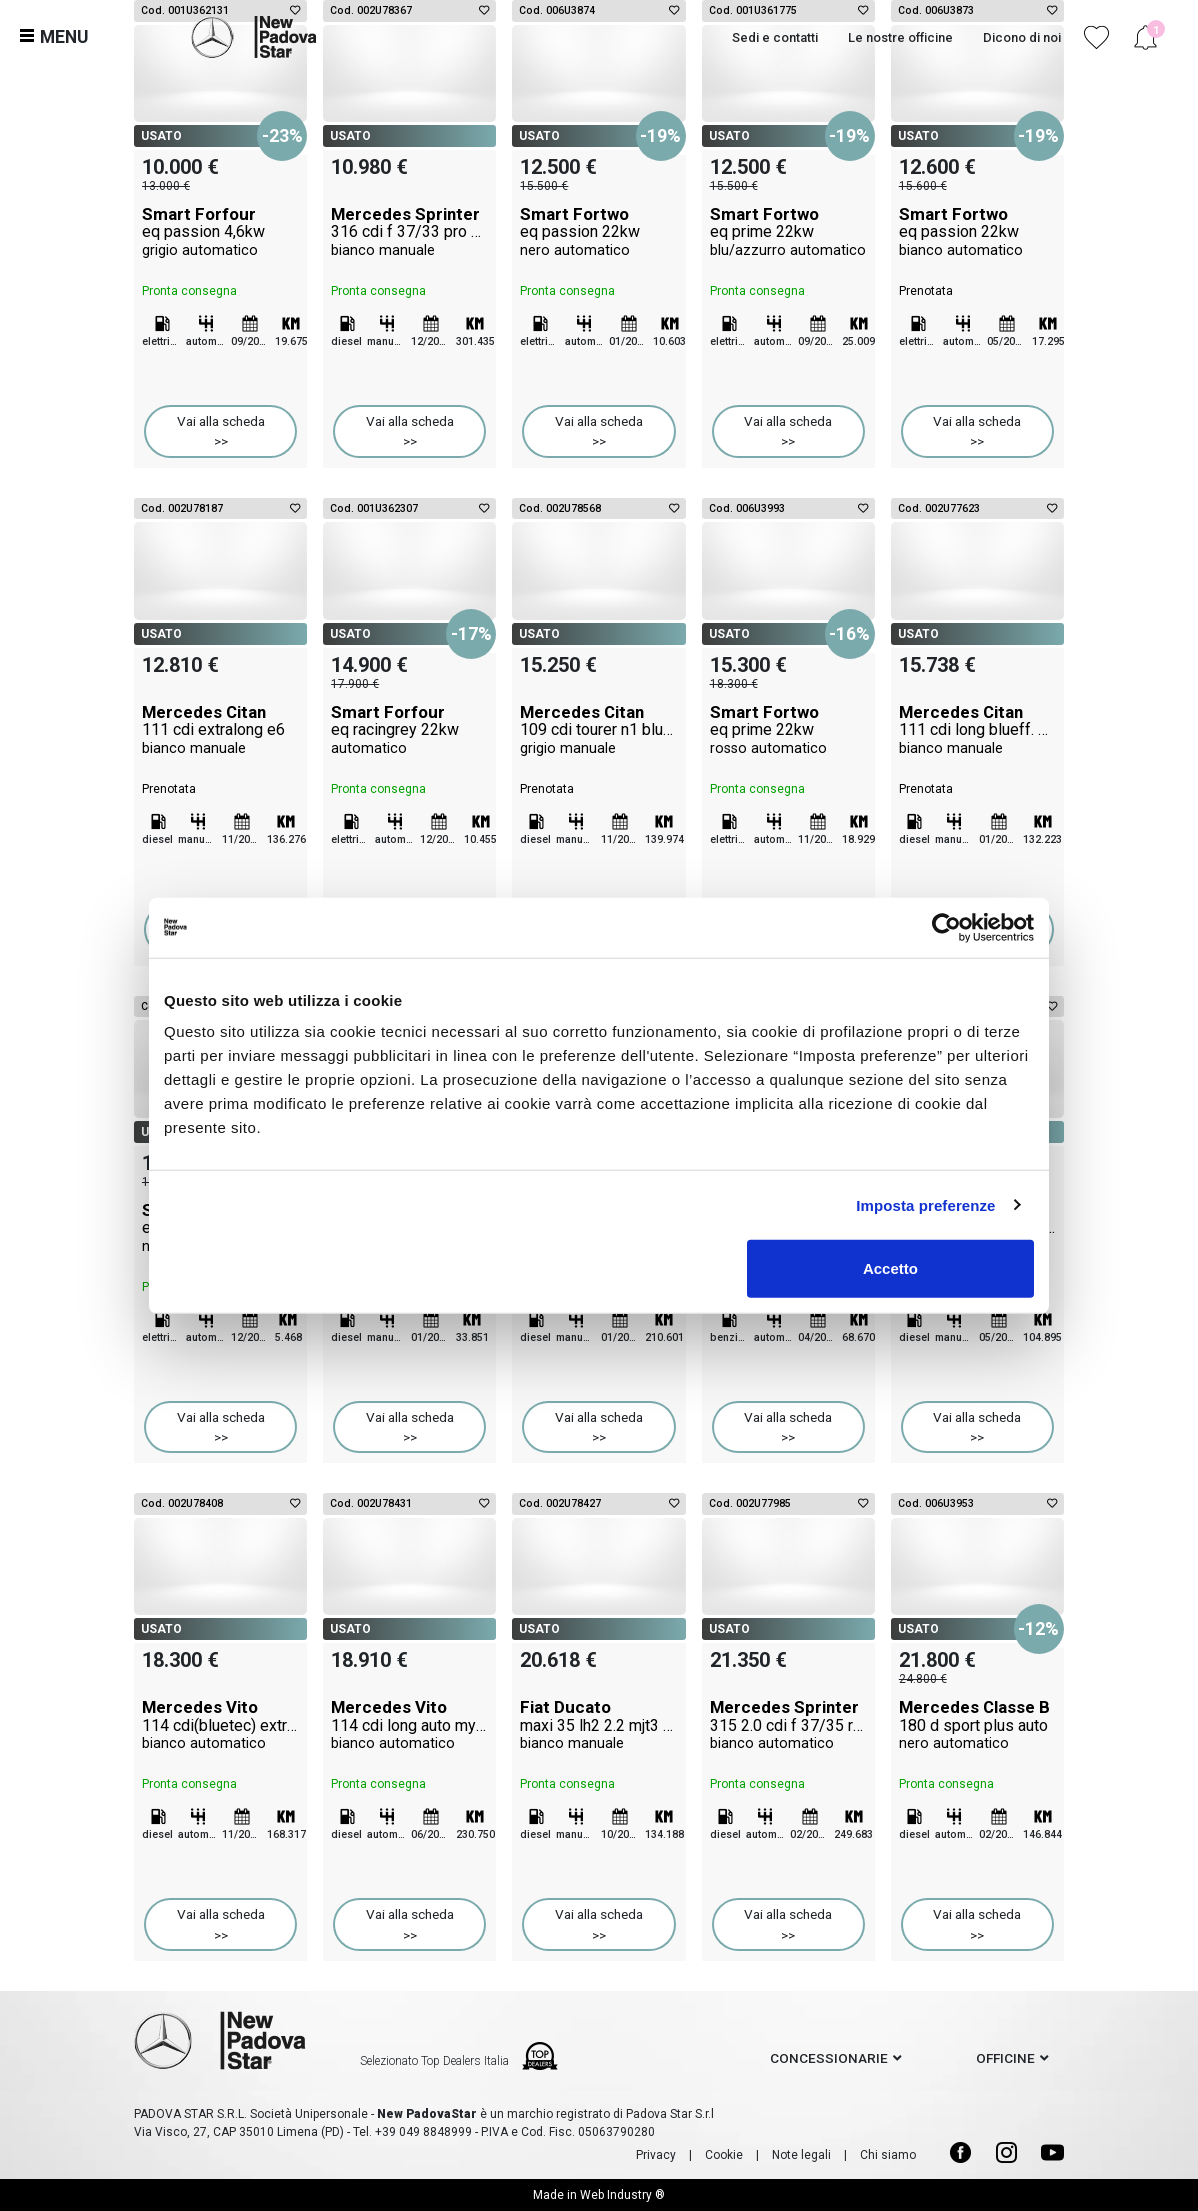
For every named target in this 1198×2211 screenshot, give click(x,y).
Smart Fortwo (598, 232)
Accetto (890, 1268)
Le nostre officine (900, 37)
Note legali (801, 2155)
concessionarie (829, 2058)
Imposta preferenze (925, 1204)
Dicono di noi (1022, 37)
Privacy (656, 2155)
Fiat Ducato (598, 1725)
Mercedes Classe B (977, 1725)
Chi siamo (888, 2155)
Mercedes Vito (220, 1725)
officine (1005, 2058)
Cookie (724, 2155)
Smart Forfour (220, 232)
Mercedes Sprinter (409, 232)
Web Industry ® (622, 2195)
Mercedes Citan (220, 730)
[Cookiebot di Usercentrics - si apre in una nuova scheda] (946, 927)
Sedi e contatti (775, 37)
